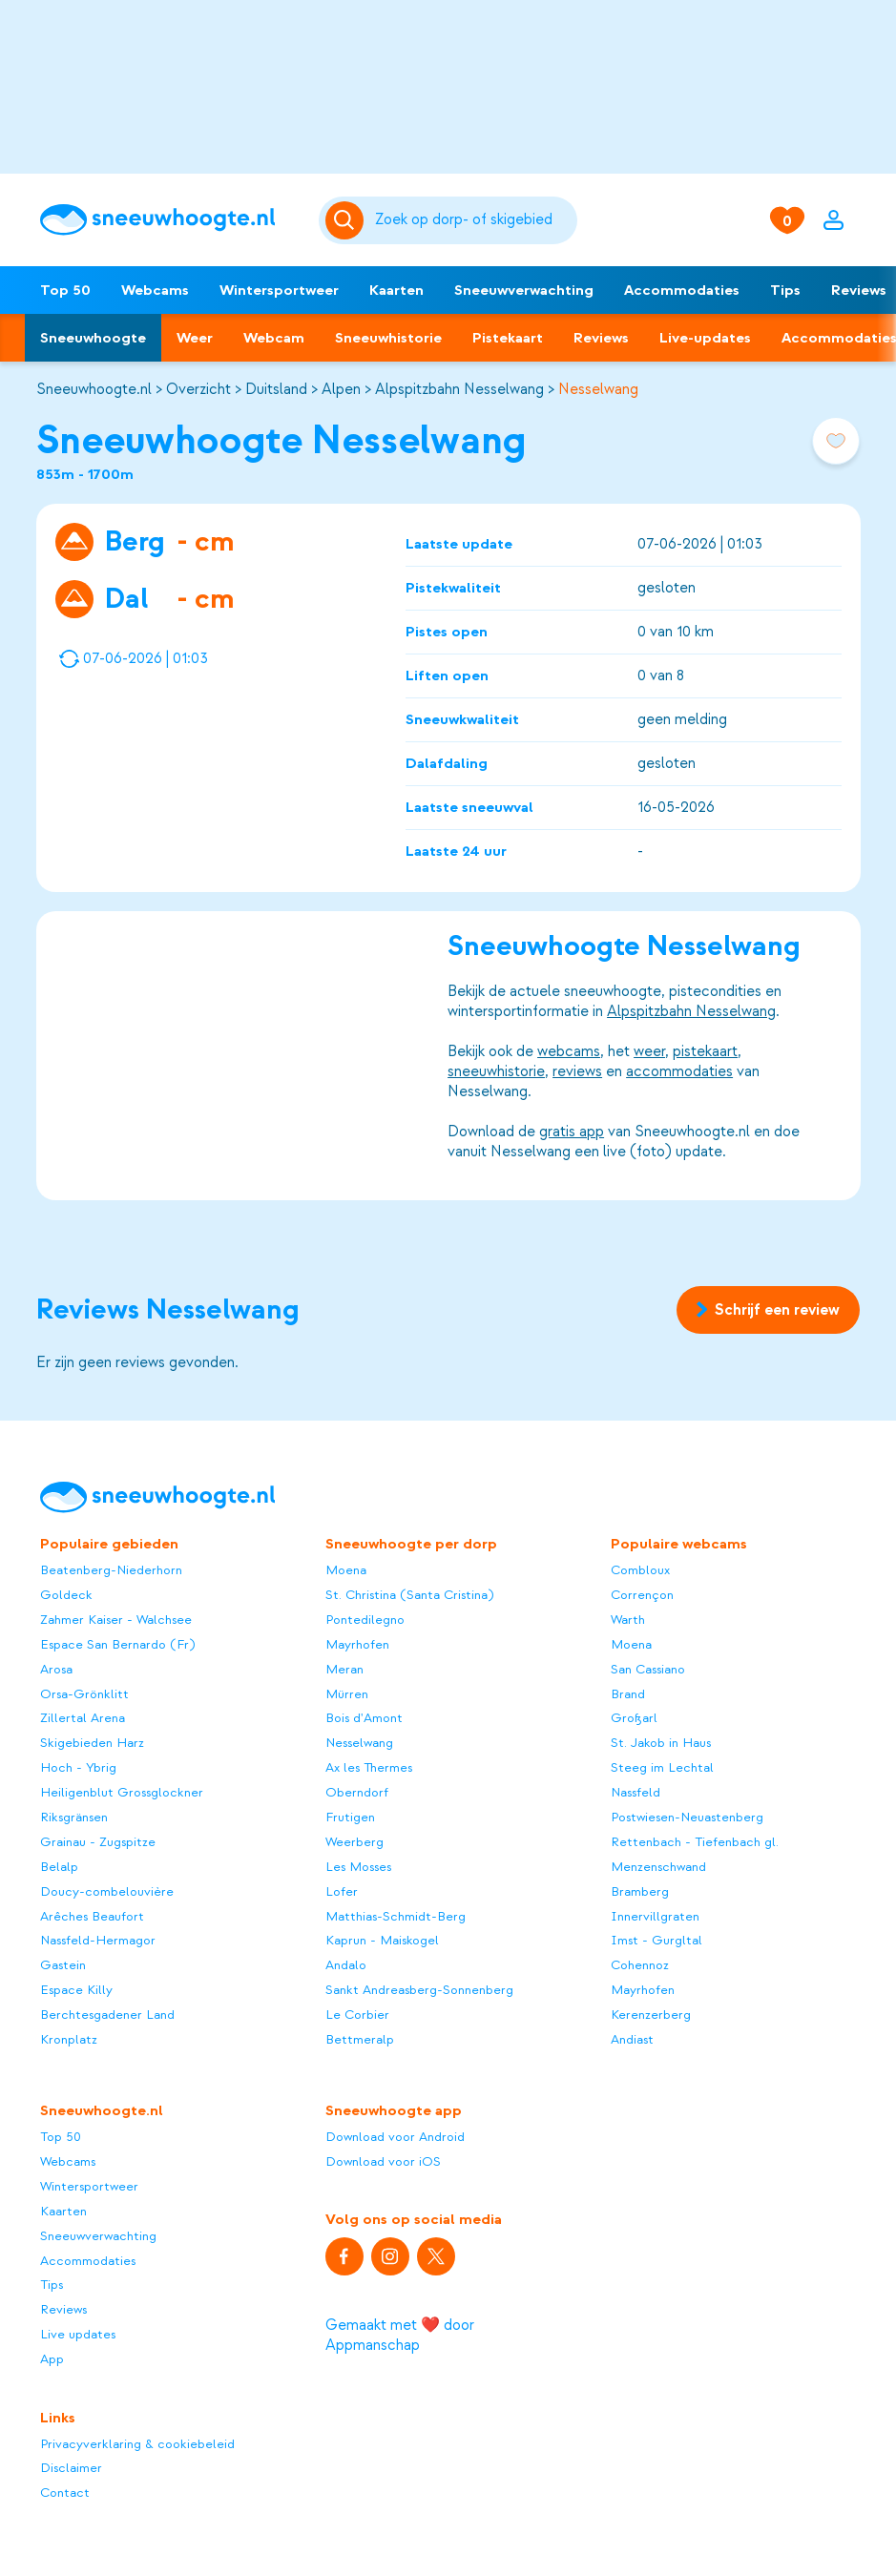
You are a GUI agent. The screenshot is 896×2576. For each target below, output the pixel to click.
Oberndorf (356, 1792)
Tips (785, 290)
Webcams (155, 290)
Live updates (77, 2334)
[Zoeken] (473, 220)
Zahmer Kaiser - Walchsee (116, 1619)
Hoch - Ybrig (78, 1767)
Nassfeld (635, 1792)
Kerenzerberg (651, 2014)
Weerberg (354, 1842)
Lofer (341, 1891)
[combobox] (473, 220)
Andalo (345, 1965)
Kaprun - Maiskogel (382, 1940)
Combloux (640, 1570)
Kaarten (396, 290)
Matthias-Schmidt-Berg (395, 1916)
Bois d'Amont (364, 1718)
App (52, 2359)
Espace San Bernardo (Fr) (117, 1644)
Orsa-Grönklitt (84, 1694)
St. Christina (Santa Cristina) (409, 1595)
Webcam (273, 337)
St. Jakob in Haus (661, 1743)
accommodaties (679, 1071)
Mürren (346, 1694)
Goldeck (66, 1595)
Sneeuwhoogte (93, 337)
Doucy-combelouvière (107, 1891)
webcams (568, 1051)
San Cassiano (648, 1669)
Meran (344, 1669)
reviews (577, 1071)
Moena (345, 1570)
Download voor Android (395, 2137)
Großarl (634, 1718)
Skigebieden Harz (92, 1743)
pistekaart (705, 1051)
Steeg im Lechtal (662, 1767)
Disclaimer (71, 2468)
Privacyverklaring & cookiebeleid (137, 2444)
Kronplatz (68, 2039)
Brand (628, 1694)
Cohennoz (640, 1965)
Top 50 (65, 290)
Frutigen (350, 1817)
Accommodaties (682, 290)
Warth (628, 1619)
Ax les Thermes (368, 1767)
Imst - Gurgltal (656, 1940)
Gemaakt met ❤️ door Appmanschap (399, 2335)
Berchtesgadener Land (107, 2014)
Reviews (601, 337)
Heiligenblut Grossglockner (121, 1792)
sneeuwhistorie (496, 1071)
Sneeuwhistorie (388, 337)
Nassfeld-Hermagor (98, 1940)
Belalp (59, 1867)
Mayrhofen (357, 1644)
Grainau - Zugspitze (98, 1842)
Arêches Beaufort (92, 1916)
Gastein (63, 1965)
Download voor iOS (383, 2161)
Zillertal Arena (82, 1718)
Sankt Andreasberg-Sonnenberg (419, 1990)
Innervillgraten (655, 1916)
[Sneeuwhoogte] (170, 220)
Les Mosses (358, 1867)
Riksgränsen (74, 1817)
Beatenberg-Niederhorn (111, 1570)
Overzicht (198, 389)
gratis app (571, 1131)
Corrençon (642, 1595)
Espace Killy (76, 1990)
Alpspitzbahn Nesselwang (459, 389)
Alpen (341, 389)
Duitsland (276, 389)
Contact (65, 2492)
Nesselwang (598, 389)
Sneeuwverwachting (524, 290)
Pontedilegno (365, 1619)
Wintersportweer (279, 290)
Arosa (56, 1669)
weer (649, 1051)
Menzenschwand (658, 1867)
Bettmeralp (359, 2039)
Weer (195, 337)
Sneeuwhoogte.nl (94, 389)
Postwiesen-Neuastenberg (687, 1817)
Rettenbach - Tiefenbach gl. (695, 1842)
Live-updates (705, 337)
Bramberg (640, 1891)
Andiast (632, 2039)
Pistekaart (507, 337)
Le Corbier (357, 2014)
